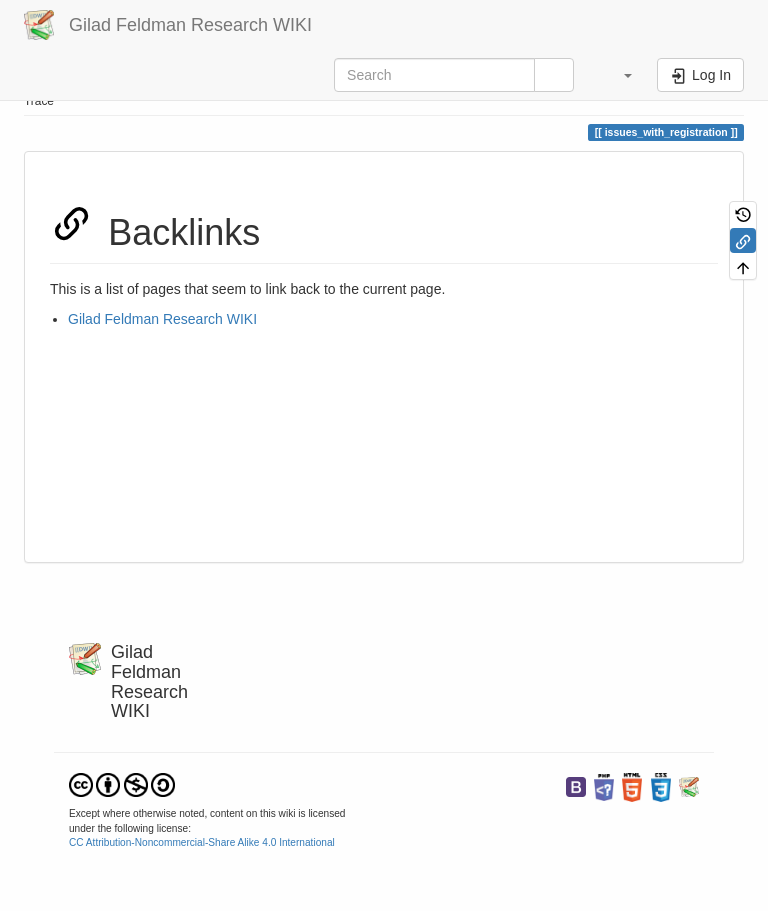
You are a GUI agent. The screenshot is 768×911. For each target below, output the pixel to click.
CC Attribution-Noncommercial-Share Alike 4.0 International (202, 842)
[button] (618, 75)
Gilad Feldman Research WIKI (162, 319)
